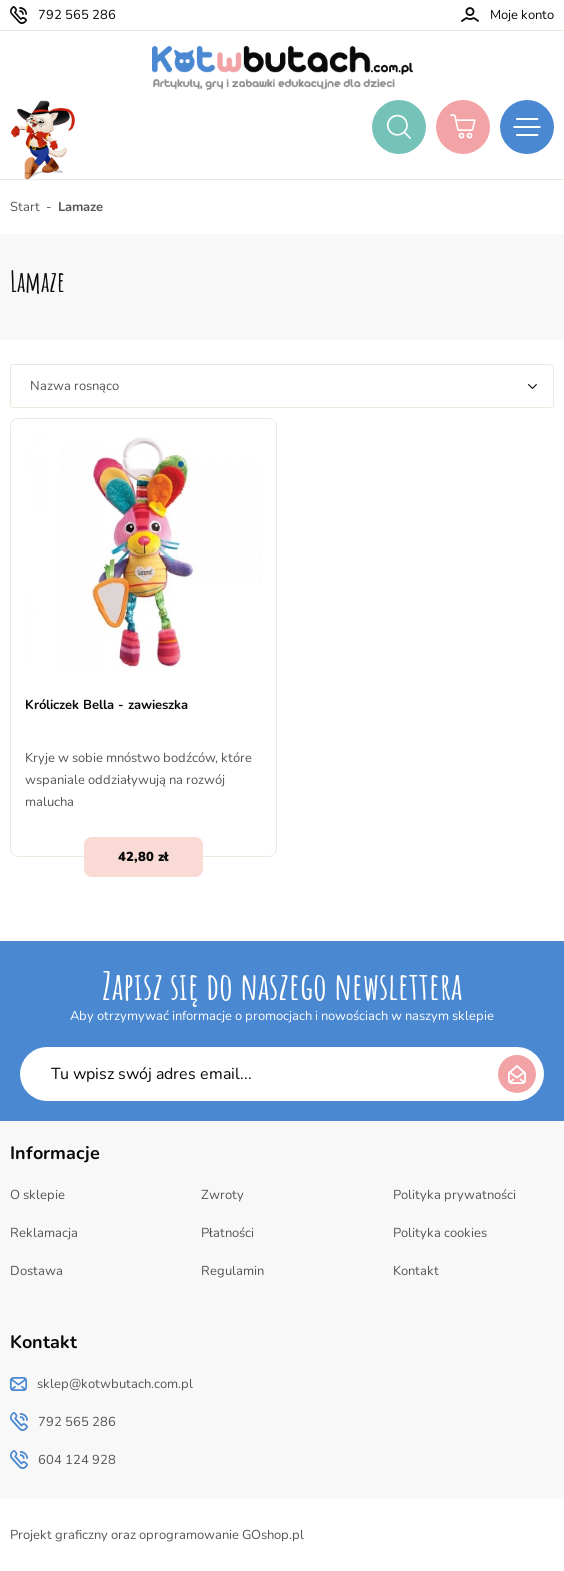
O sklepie (37, 1195)
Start (25, 207)
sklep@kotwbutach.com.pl (115, 1384)
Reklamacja (44, 1233)
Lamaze (80, 207)
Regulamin (232, 1271)
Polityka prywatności (454, 1195)
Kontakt (416, 1271)
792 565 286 (77, 15)
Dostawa (36, 1271)
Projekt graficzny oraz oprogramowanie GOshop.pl (157, 1535)
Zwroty (222, 1195)
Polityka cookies (440, 1233)
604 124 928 (77, 1460)
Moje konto (522, 15)
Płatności (227, 1233)
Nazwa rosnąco (74, 386)
